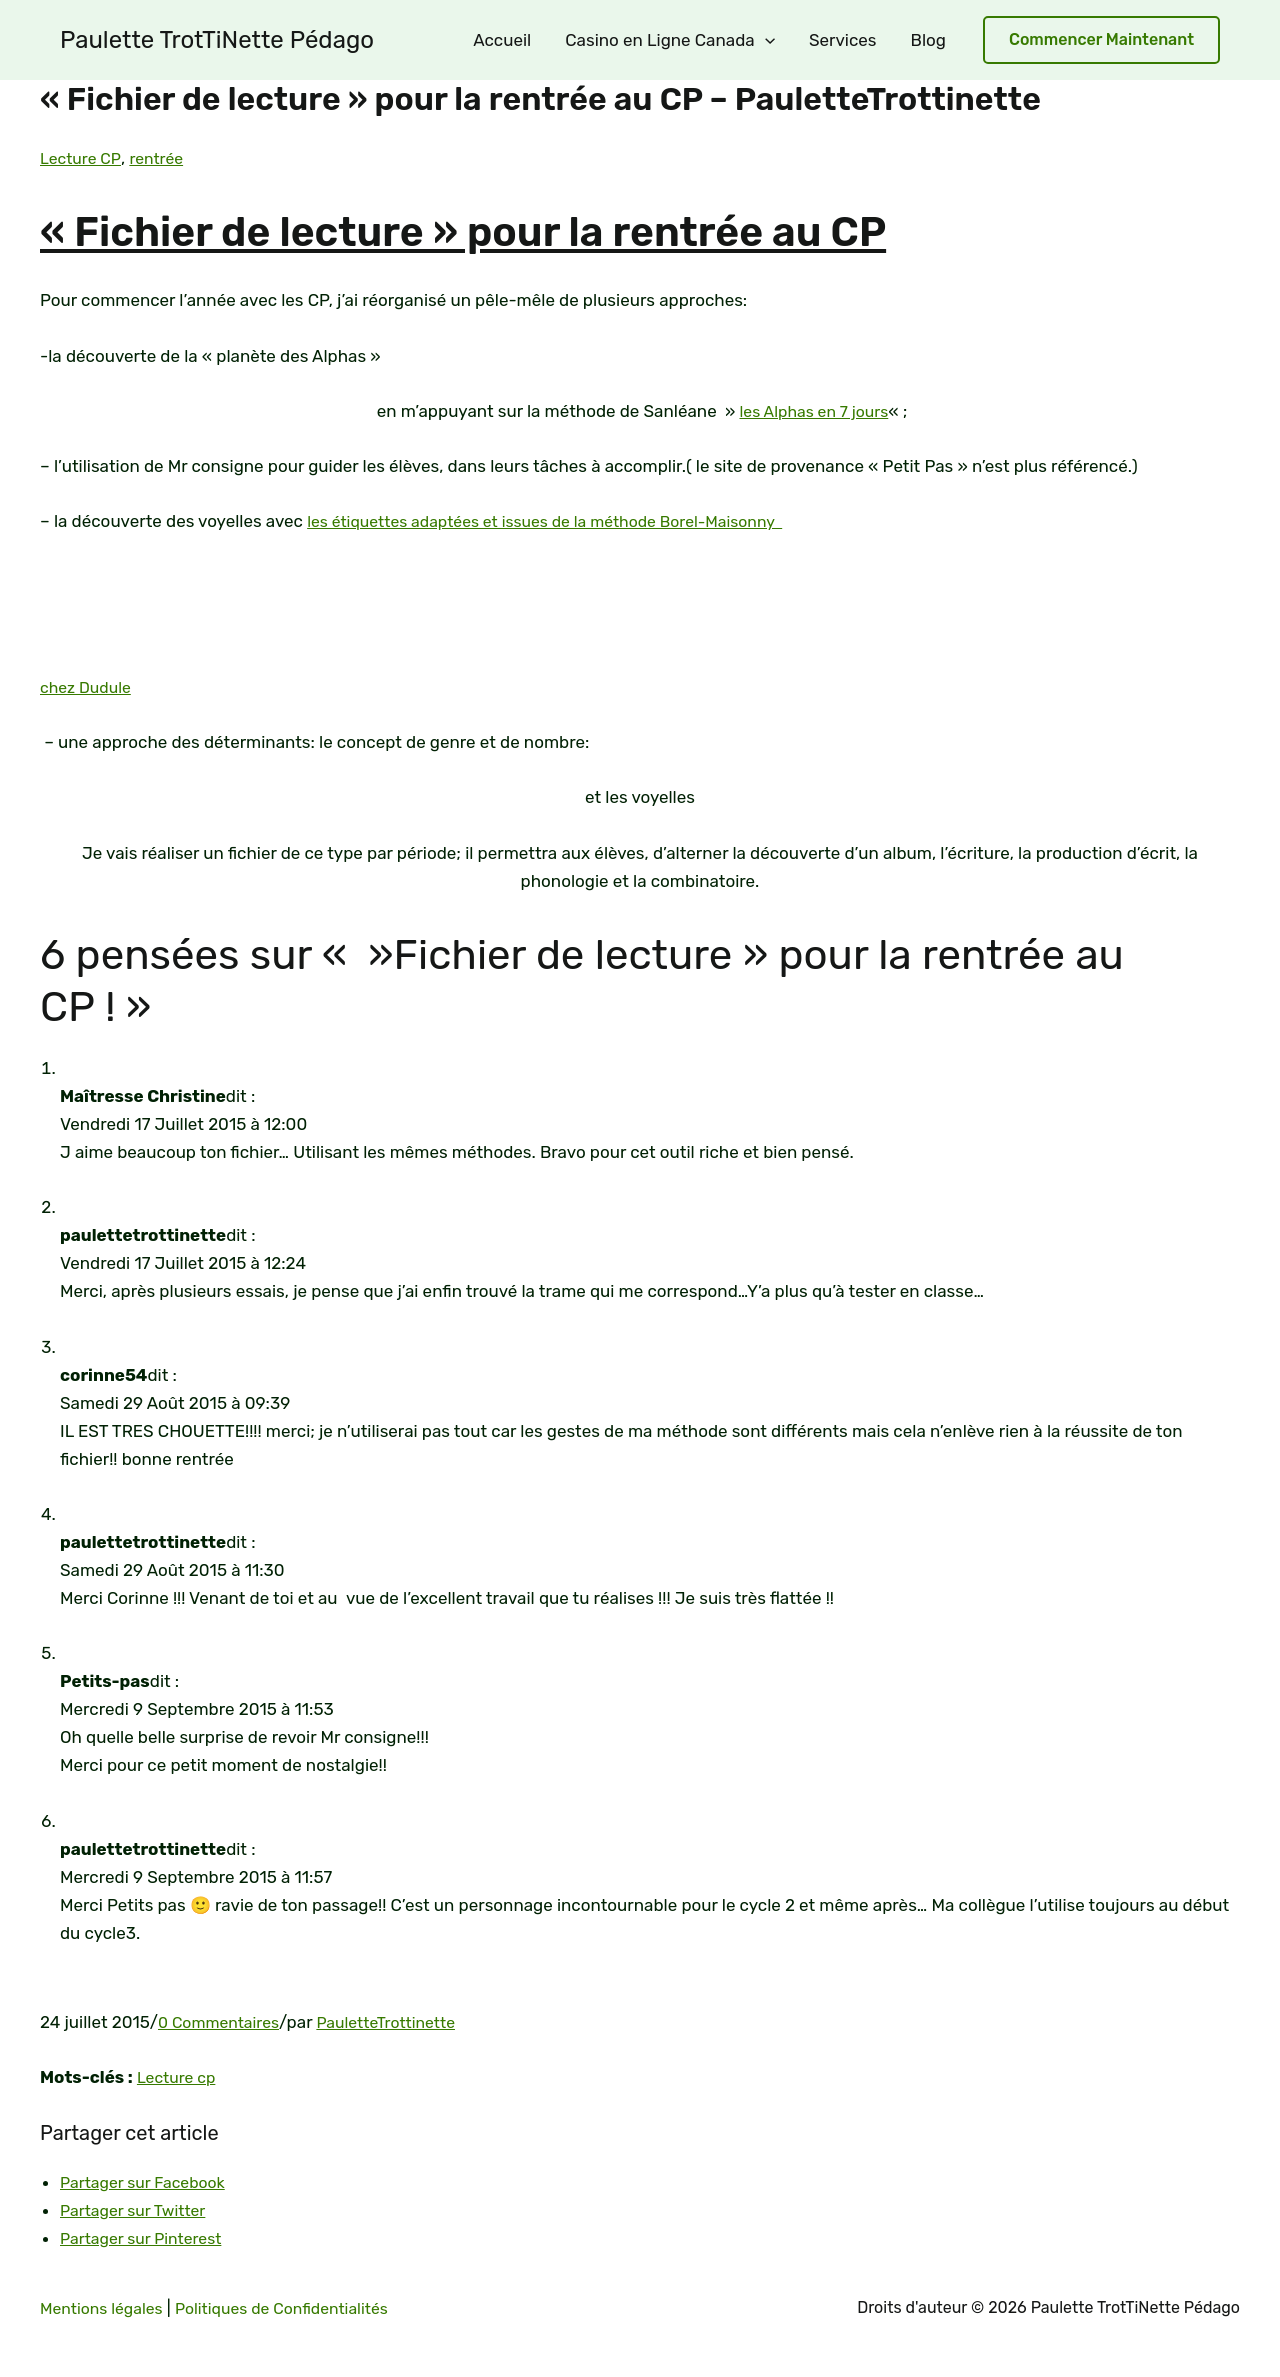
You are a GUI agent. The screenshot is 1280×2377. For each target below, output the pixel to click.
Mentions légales (106, 2308)
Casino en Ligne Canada (670, 40)
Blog (928, 40)
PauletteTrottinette (401, 2022)
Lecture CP (83, 158)
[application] (765, 40)
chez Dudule (89, 687)
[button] (1101, 40)
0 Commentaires (223, 2022)
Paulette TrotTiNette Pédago (217, 40)
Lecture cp (179, 2077)
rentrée (164, 158)
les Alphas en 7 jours (814, 411)
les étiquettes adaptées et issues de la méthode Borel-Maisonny (563, 521)
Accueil (502, 40)
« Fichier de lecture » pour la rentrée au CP (558, 229)
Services (843, 40)
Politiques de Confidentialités (300, 2308)
